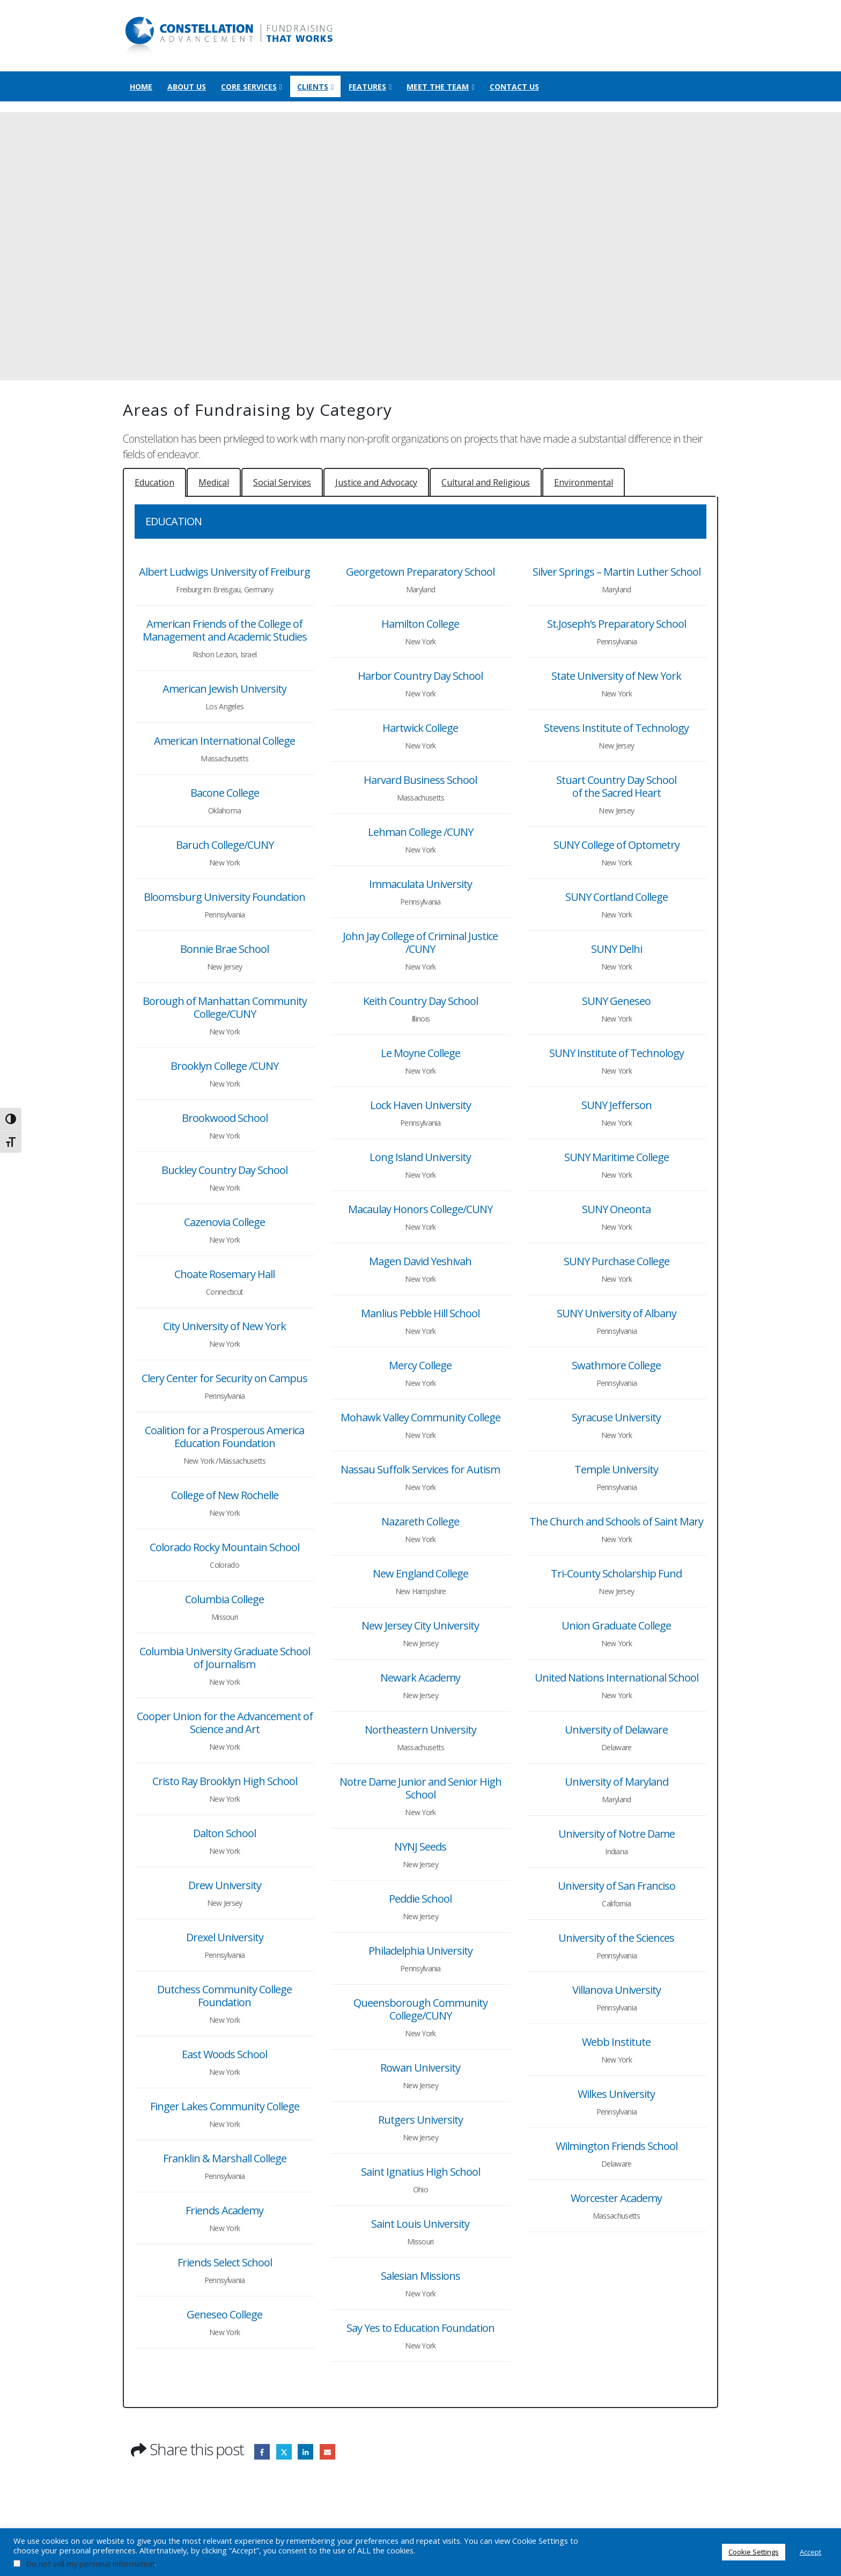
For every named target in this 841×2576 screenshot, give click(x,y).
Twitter (284, 2452)
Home (141, 87)
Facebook (262, 2452)
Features (367, 87)
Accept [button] (810, 2552)
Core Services (249, 87)
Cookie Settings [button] (753, 2552)
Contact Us (514, 87)
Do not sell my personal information (90, 2563)
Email (327, 2452)
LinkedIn (305, 2452)
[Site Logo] (230, 35)
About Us (186, 87)
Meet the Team (438, 87)
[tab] (154, 482)
